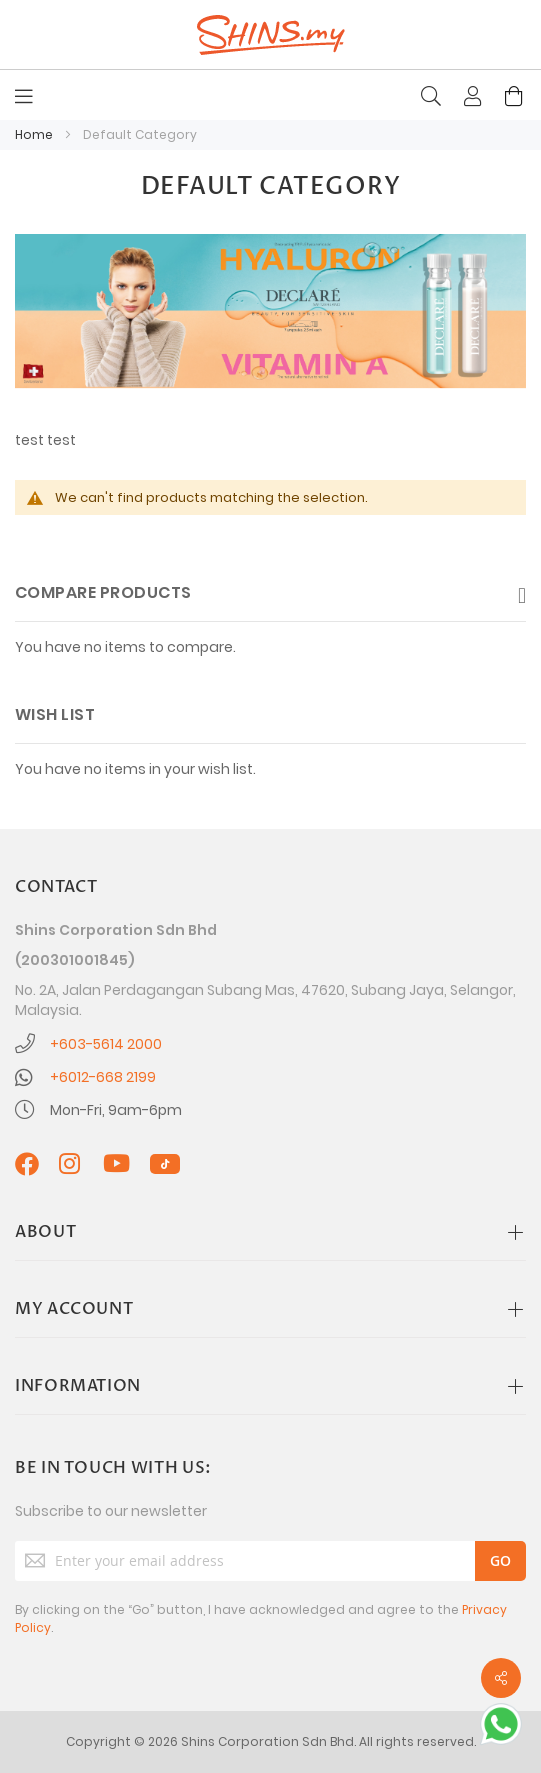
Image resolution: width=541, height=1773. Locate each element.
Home (35, 134)
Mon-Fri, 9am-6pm (116, 1110)
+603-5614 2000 (106, 1044)
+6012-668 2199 (103, 1077)
